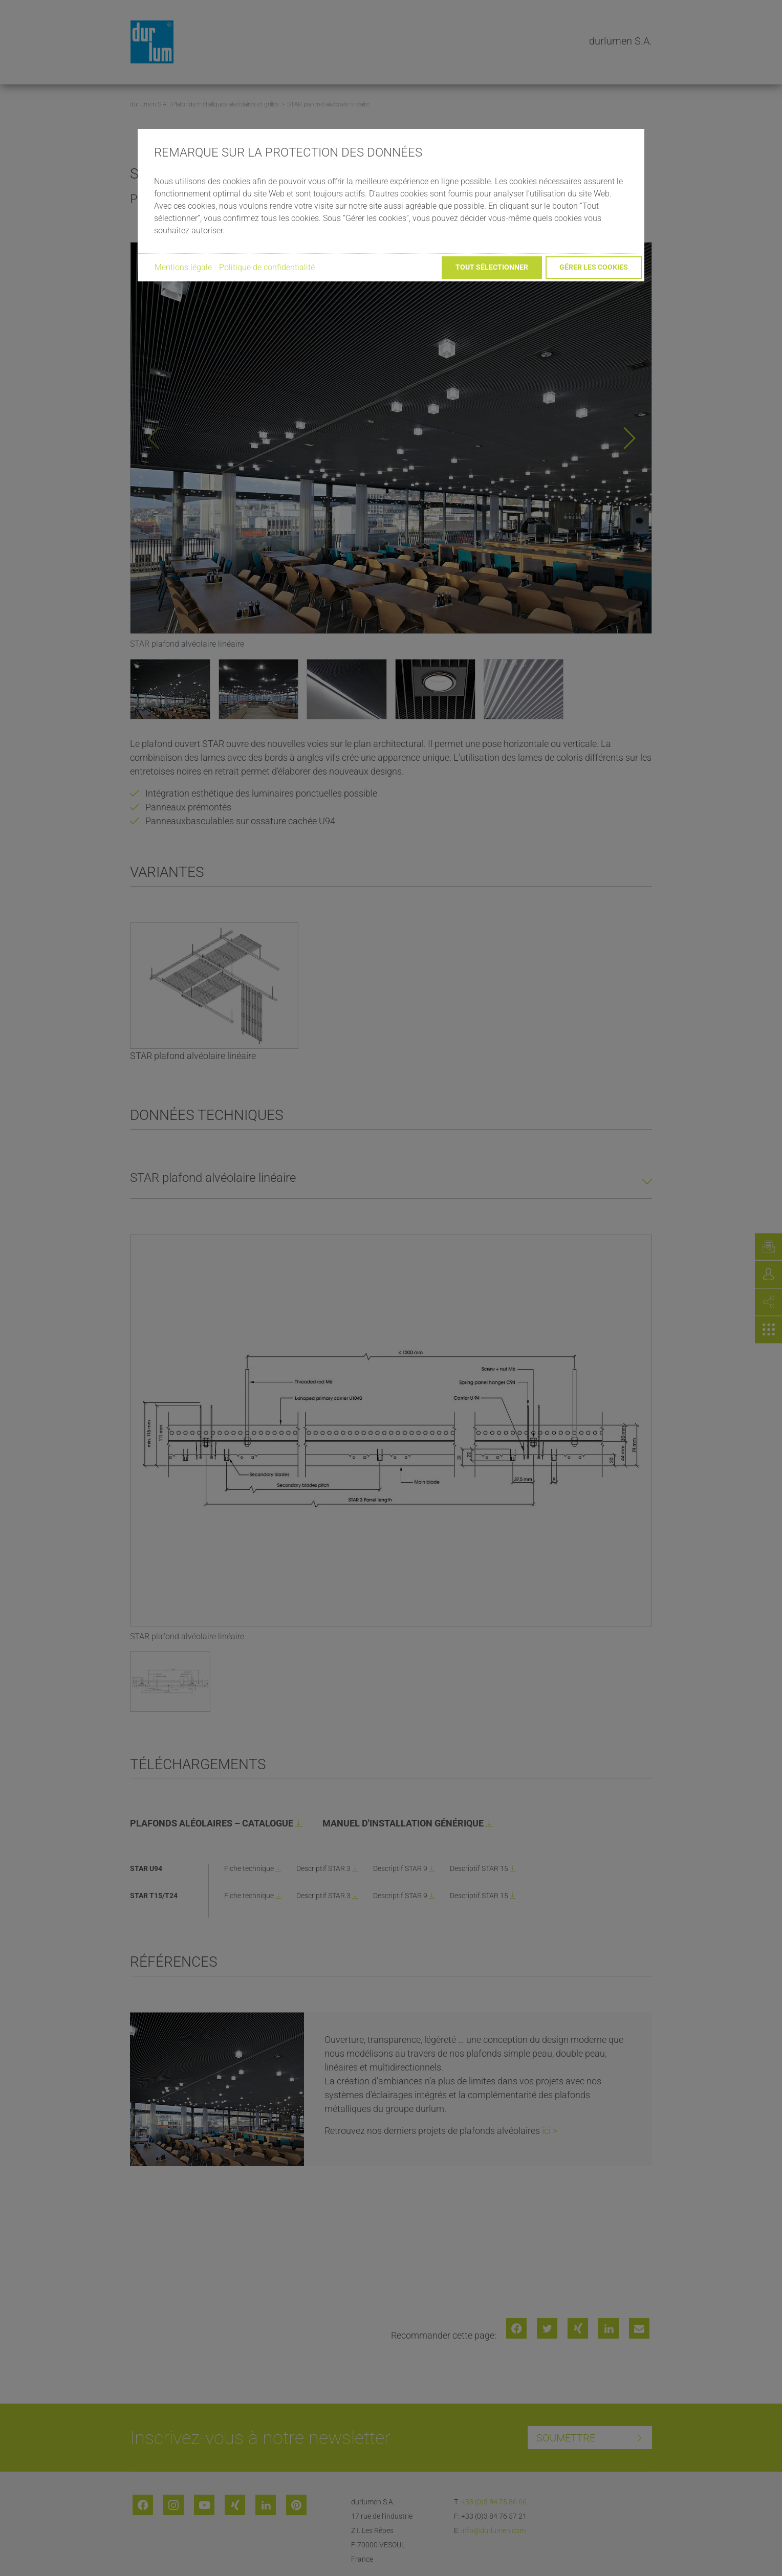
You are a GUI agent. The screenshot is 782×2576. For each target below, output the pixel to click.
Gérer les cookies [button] (593, 267)
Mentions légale (183, 267)
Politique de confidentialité (267, 267)
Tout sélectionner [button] (491, 267)
